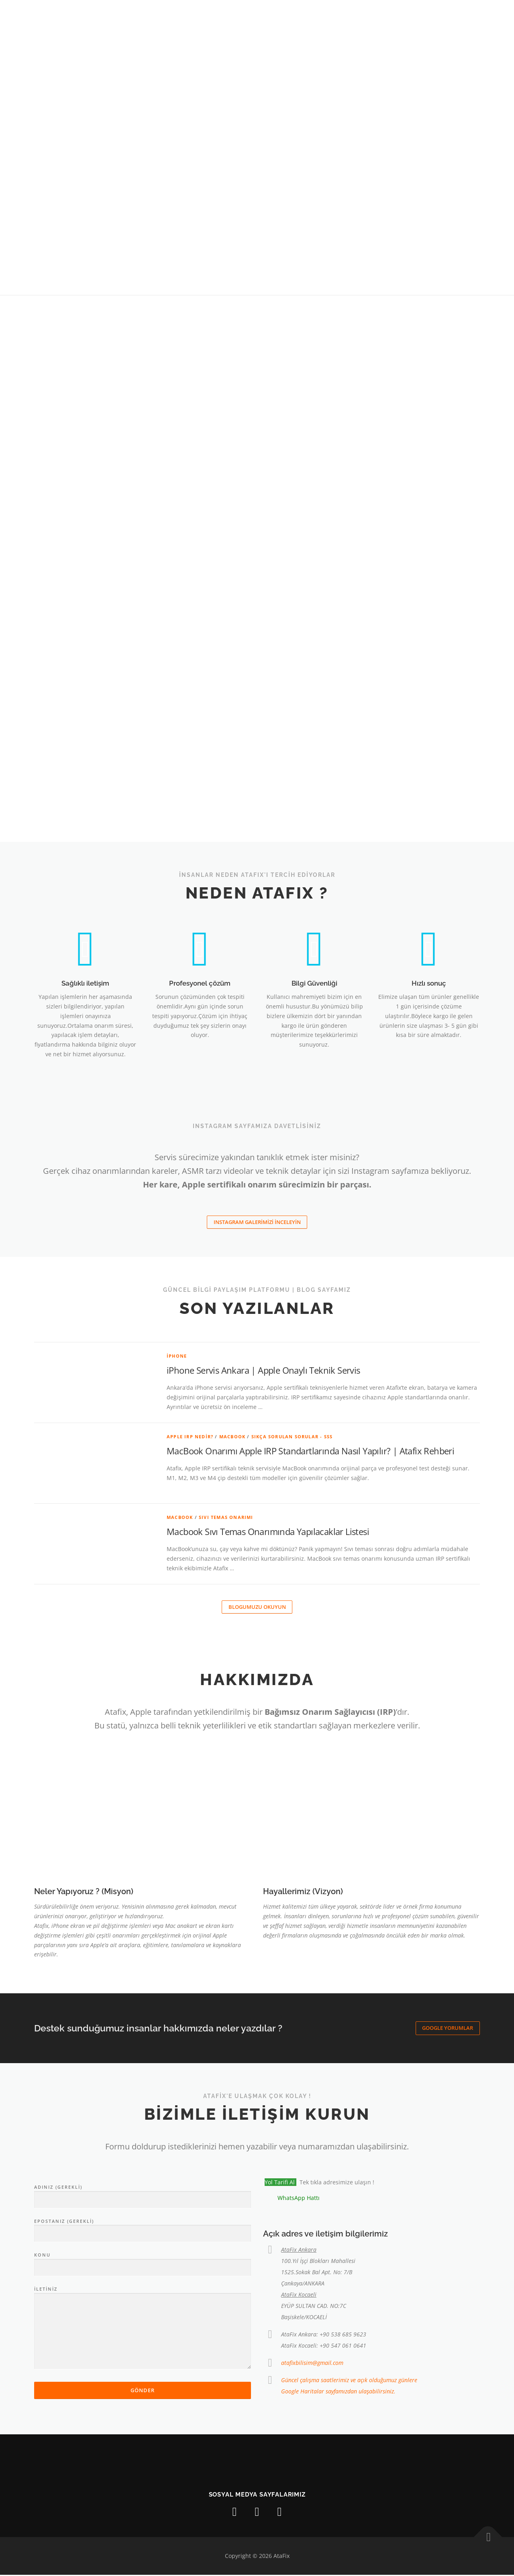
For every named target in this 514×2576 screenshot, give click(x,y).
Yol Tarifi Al (280, 2183)
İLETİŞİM (377, 15)
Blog (343, 15)
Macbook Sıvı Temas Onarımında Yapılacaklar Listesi (268, 1532)
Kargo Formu (425, 15)
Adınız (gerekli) (142, 2194)
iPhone (177, 1356)
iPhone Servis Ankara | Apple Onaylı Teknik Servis (263, 1370)
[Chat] (466, 15)
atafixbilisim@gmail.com (312, 2364)
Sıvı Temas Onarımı (226, 1518)
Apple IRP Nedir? (190, 1437)
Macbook (232, 1437)
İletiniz (142, 2329)
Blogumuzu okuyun (257, 1607)
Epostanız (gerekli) (142, 2228)
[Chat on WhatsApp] (291, 2199)
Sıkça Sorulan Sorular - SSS (291, 1437)
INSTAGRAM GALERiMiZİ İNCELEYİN (257, 1222)
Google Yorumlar (447, 2029)
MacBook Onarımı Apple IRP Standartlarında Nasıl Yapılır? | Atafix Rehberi (310, 1451)
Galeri (310, 15)
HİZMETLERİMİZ (263, 15)
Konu (142, 2262)
